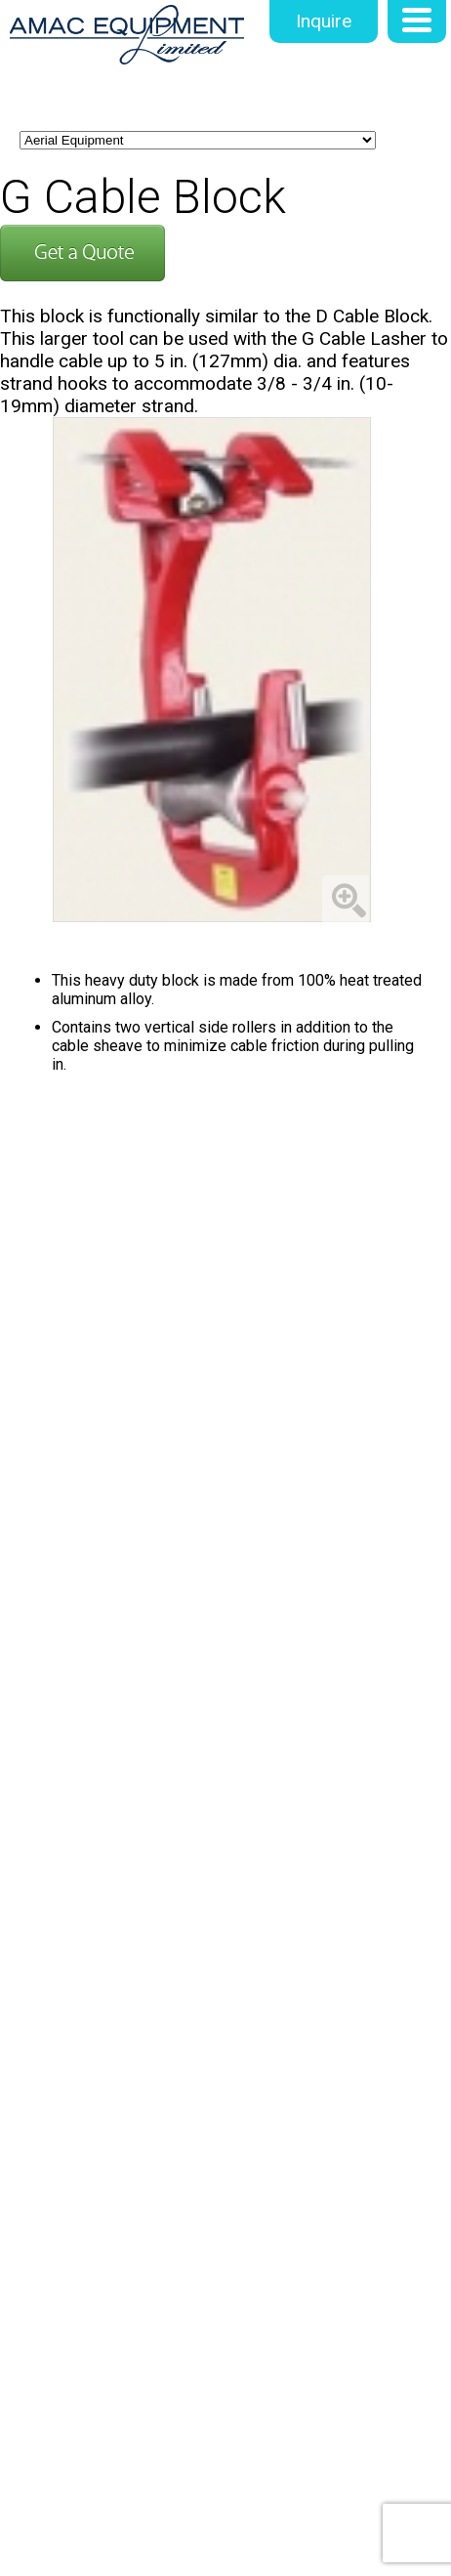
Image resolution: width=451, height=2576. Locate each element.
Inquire (323, 21)
